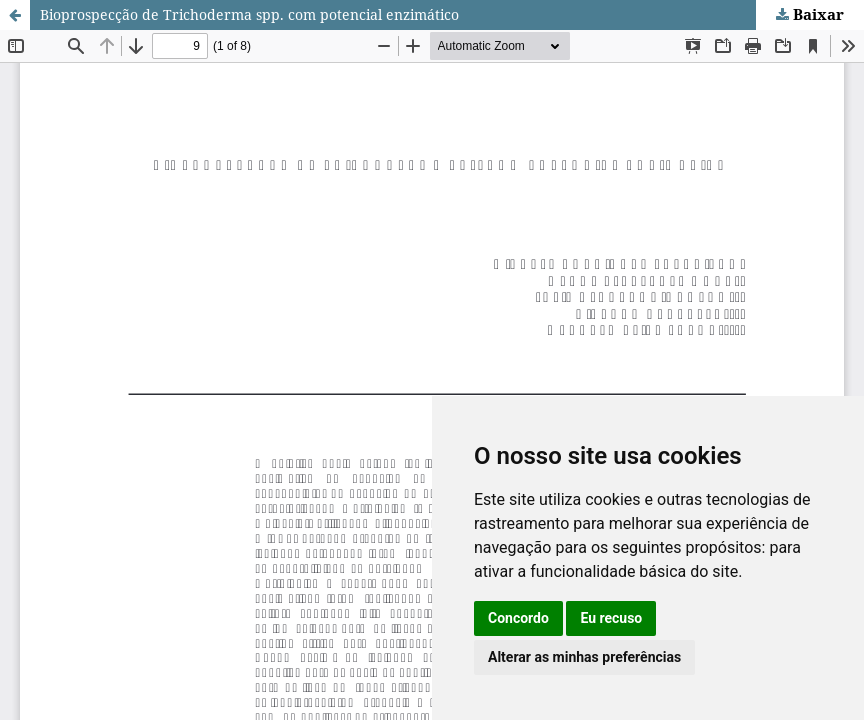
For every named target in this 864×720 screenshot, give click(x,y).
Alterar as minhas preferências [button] (584, 657)
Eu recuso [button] (611, 618)
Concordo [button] (518, 618)
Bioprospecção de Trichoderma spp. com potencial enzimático (249, 14)
